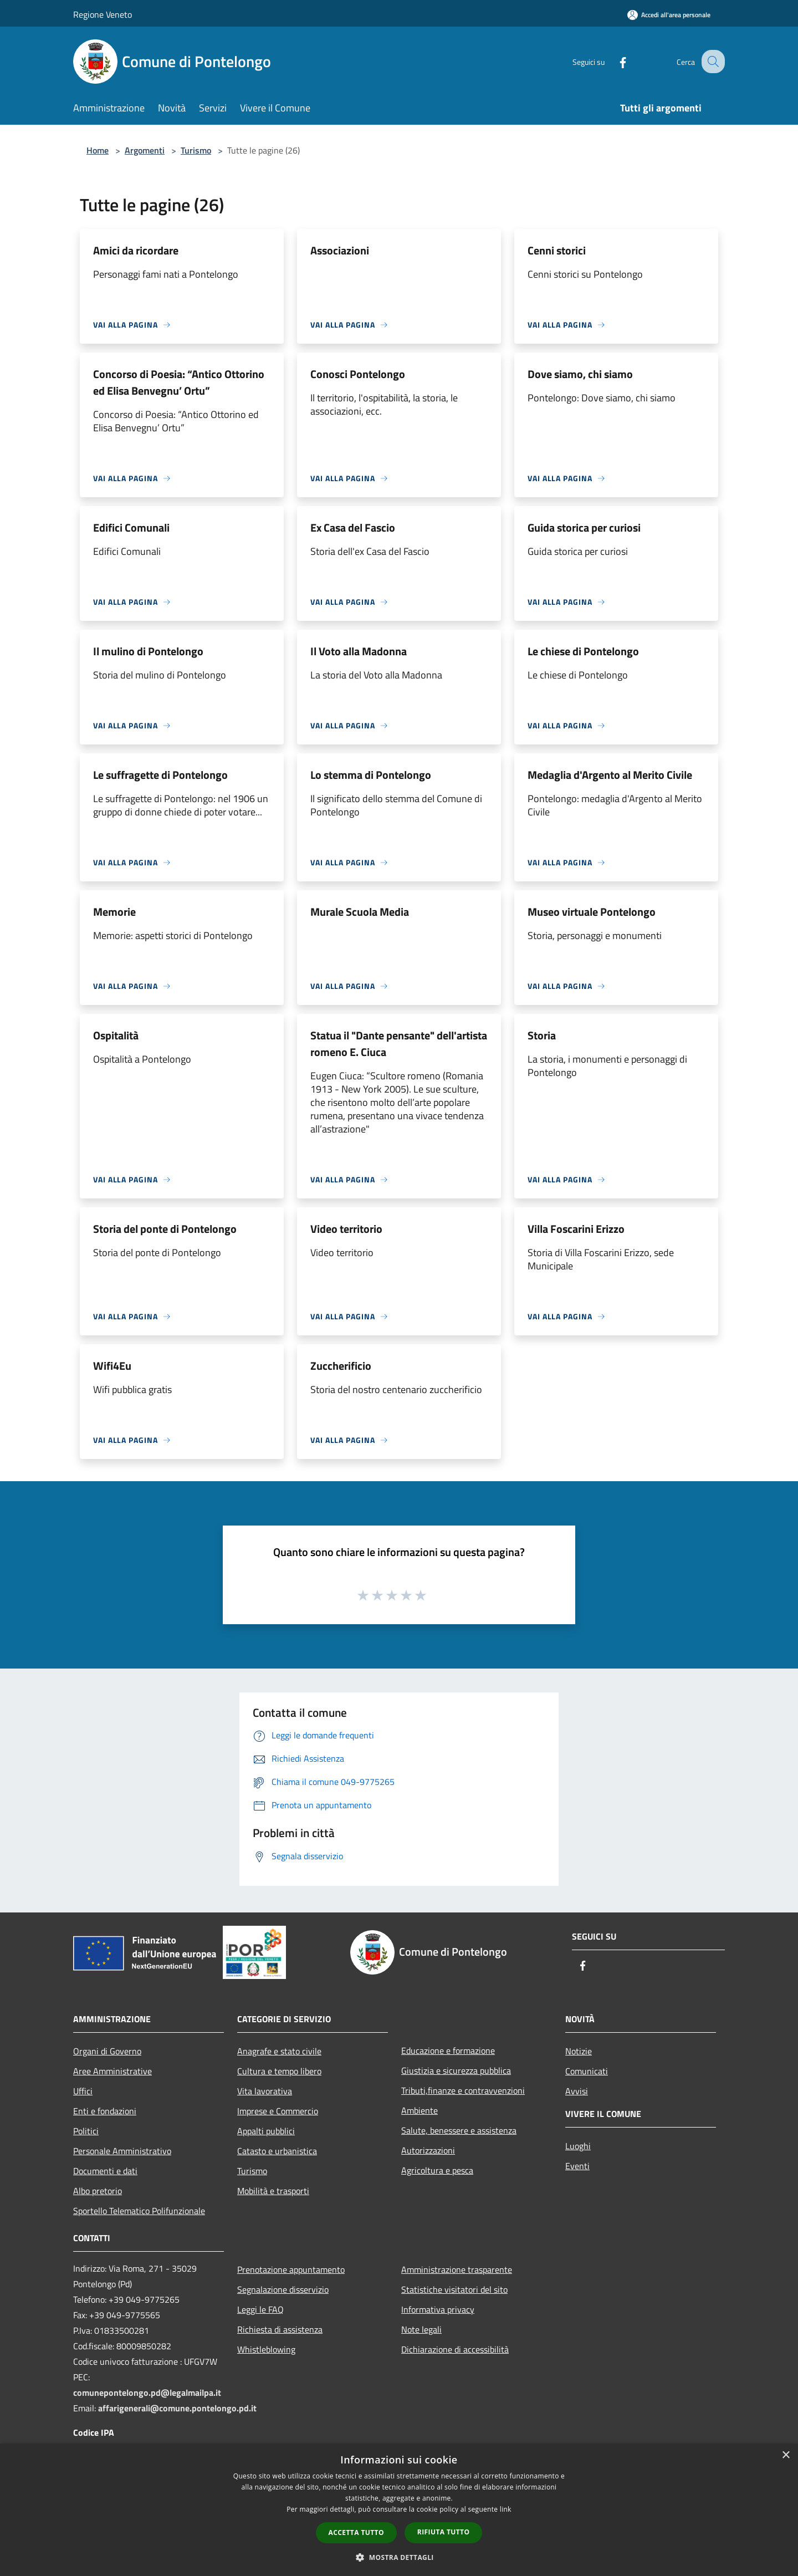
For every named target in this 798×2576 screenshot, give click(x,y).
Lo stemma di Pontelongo (370, 774)
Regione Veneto (102, 14)
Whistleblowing (266, 2349)
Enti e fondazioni (104, 2111)
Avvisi (576, 2091)
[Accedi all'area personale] (669, 15)
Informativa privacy (437, 2309)
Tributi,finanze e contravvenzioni (463, 2090)
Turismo (196, 150)
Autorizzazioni (428, 2150)
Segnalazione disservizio (283, 2289)
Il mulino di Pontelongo (148, 651)
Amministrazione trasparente (456, 2269)
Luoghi (578, 2145)
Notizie (578, 2051)
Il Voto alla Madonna (358, 651)
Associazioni (339, 250)
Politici (86, 2131)
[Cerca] (711, 61)
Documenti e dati (105, 2170)
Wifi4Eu (112, 1365)
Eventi (577, 2165)
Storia (542, 1035)
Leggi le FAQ (260, 2309)
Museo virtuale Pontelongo (592, 911)
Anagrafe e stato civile (279, 2051)
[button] (399, 2557)
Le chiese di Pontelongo (583, 651)
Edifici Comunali (131, 527)
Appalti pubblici (266, 2131)
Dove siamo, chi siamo (580, 373)
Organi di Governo (107, 2051)
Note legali (421, 2329)
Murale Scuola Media (359, 911)
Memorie (114, 911)
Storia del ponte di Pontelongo (165, 1228)
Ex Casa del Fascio (352, 527)
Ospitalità (116, 1035)
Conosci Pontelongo (357, 373)
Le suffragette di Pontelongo (160, 774)
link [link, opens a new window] (505, 2509)
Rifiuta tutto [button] (443, 2532)
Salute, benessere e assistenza (458, 2130)
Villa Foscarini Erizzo (576, 1228)
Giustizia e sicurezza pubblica (456, 2070)
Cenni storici (557, 250)
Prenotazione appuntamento (291, 2269)
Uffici (83, 2091)
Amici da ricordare (135, 250)
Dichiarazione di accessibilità (455, 2349)
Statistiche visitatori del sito (454, 2289)
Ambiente (419, 2110)
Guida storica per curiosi (584, 527)
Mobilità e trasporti (273, 2190)
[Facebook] (613, 61)
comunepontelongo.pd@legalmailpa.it (147, 2392)
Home (97, 150)
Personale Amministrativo (122, 2150)
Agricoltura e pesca (437, 2170)
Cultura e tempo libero (279, 2071)
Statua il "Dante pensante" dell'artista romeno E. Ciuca (398, 1043)
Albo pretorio (97, 2190)
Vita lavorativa (264, 2091)
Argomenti (145, 150)
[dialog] (399, 2510)
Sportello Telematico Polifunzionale (139, 2210)
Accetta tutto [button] (356, 2532)
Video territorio (346, 1228)
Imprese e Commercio (277, 2111)
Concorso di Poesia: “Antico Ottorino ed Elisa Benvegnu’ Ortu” (178, 382)
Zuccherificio (340, 1365)
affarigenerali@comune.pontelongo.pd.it (177, 2408)
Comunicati (586, 2071)
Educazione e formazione (448, 2050)
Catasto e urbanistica (277, 2150)
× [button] (785, 2455)
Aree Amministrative (112, 2071)
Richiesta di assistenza (280, 2329)
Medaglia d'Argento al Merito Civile (610, 774)
